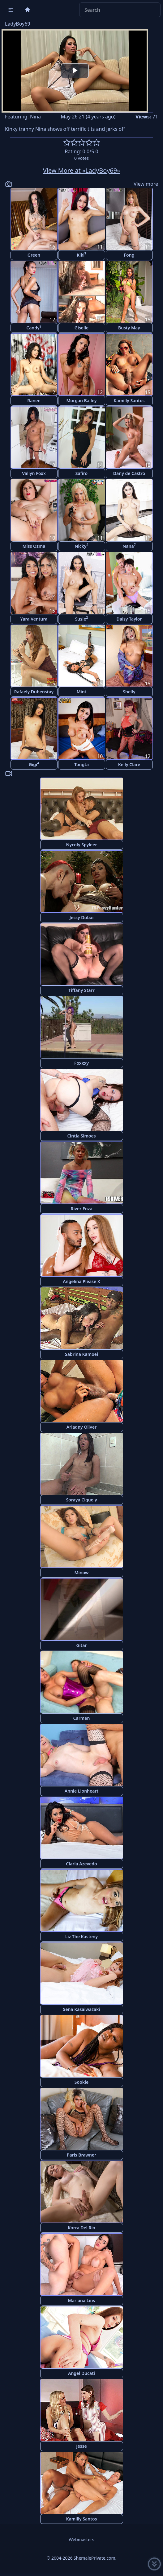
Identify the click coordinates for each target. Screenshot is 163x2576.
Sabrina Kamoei (81, 1354)
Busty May (129, 328)
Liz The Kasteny (81, 1936)
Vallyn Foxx (33, 473)
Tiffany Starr (81, 990)
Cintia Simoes (81, 1136)
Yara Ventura (34, 619)
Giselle (81, 328)
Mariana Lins (81, 2300)
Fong (129, 255)
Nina (35, 116)
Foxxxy (81, 1063)
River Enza (81, 1209)
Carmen (81, 1718)
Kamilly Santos (129, 400)
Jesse (81, 2446)
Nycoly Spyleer (81, 845)
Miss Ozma (34, 546)
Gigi (34, 764)
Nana (128, 546)
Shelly (129, 692)
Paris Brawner (81, 2155)
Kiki (81, 254)
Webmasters (81, 2539)
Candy (33, 327)
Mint (82, 692)
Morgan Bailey (81, 400)
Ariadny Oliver (81, 1427)
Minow (82, 1572)
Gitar (81, 1645)
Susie (81, 618)
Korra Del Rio (81, 2228)
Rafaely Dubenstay (34, 692)
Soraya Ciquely (81, 1500)
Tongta (81, 764)
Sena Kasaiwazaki (81, 2009)
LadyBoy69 (17, 23)
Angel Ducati (81, 2373)
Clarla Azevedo (81, 1864)
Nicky (81, 546)
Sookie (81, 2082)
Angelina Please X (81, 1281)
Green (34, 255)
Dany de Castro (129, 473)
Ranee (34, 400)
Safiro (81, 473)
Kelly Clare (129, 764)
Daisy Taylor (129, 619)
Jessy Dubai (82, 917)
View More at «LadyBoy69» (81, 170)
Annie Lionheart (81, 1791)
